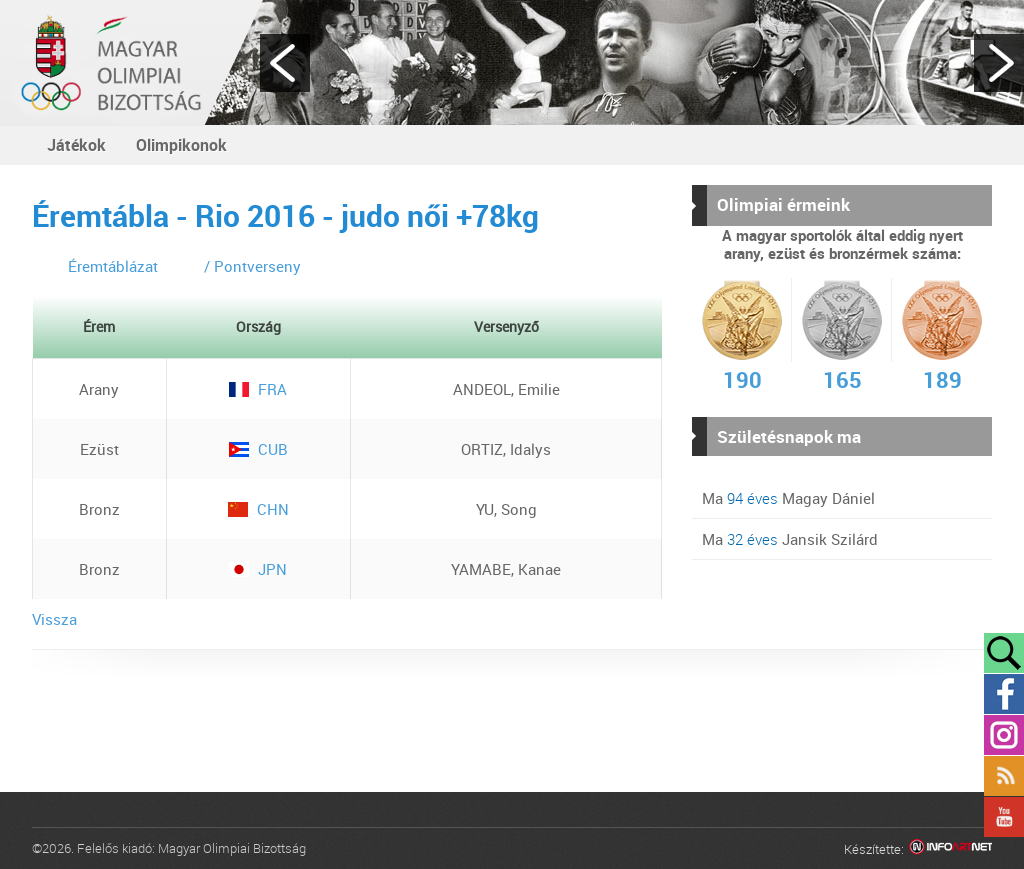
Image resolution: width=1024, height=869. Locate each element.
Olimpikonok (181, 145)
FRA (258, 389)
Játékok (76, 145)
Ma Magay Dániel (788, 498)
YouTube (1004, 817)
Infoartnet (950, 849)
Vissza (54, 619)
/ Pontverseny (252, 266)
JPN (258, 569)
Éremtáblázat (113, 266)
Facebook (1004, 694)
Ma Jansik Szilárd (790, 539)
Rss (1004, 776)
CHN (258, 509)
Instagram (1004, 735)
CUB (258, 449)
